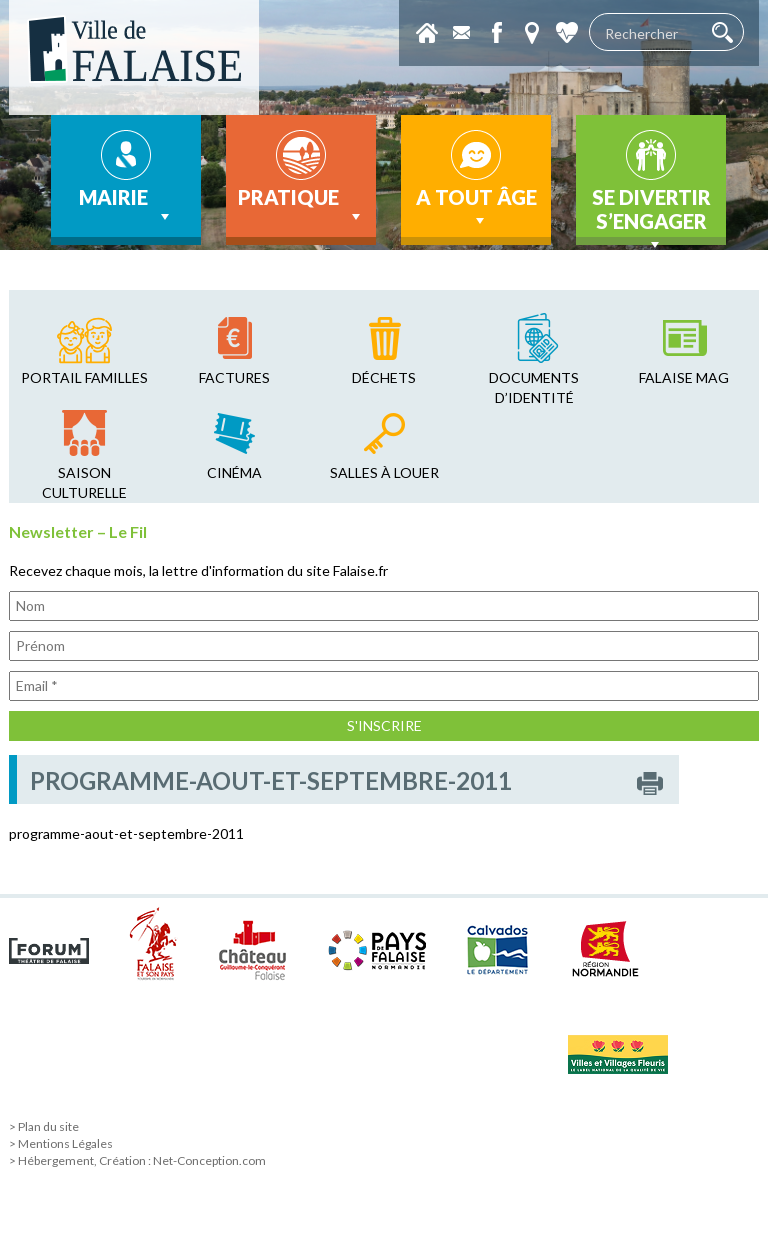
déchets (384, 377)
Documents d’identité (534, 387)
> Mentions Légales (61, 1143)
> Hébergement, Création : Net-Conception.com (137, 1160)
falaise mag (684, 377)
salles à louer (384, 472)
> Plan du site (44, 1126)
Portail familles (84, 377)
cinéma (234, 472)
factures (234, 377)
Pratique (301, 206)
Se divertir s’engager (651, 215)
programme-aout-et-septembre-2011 (126, 833)
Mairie (126, 206)
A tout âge (476, 208)
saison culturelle (84, 482)
